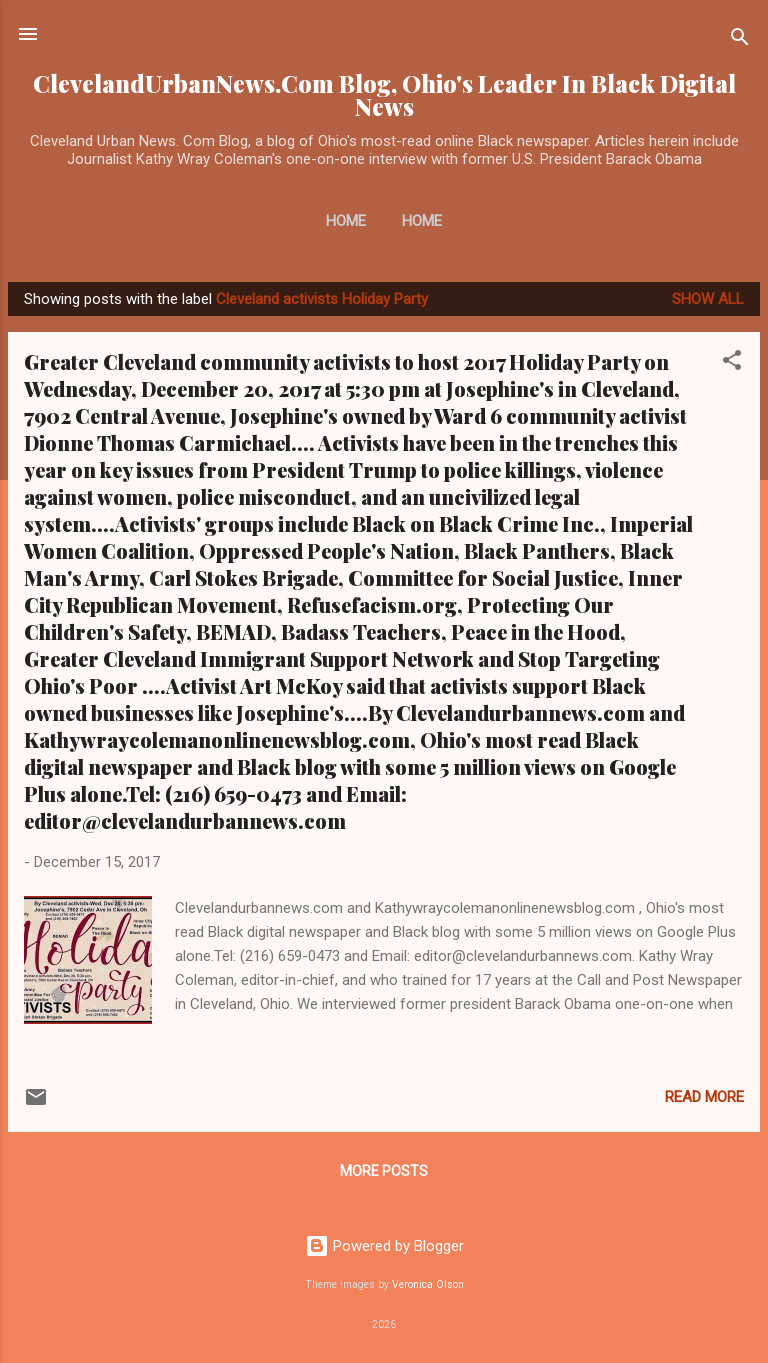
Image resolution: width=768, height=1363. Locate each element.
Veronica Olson (428, 1284)
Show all (708, 299)
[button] (732, 363)
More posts (384, 1171)
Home (346, 221)
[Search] (740, 40)
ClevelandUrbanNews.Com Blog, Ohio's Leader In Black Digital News (384, 95)
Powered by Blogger (384, 1246)
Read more (704, 1097)
